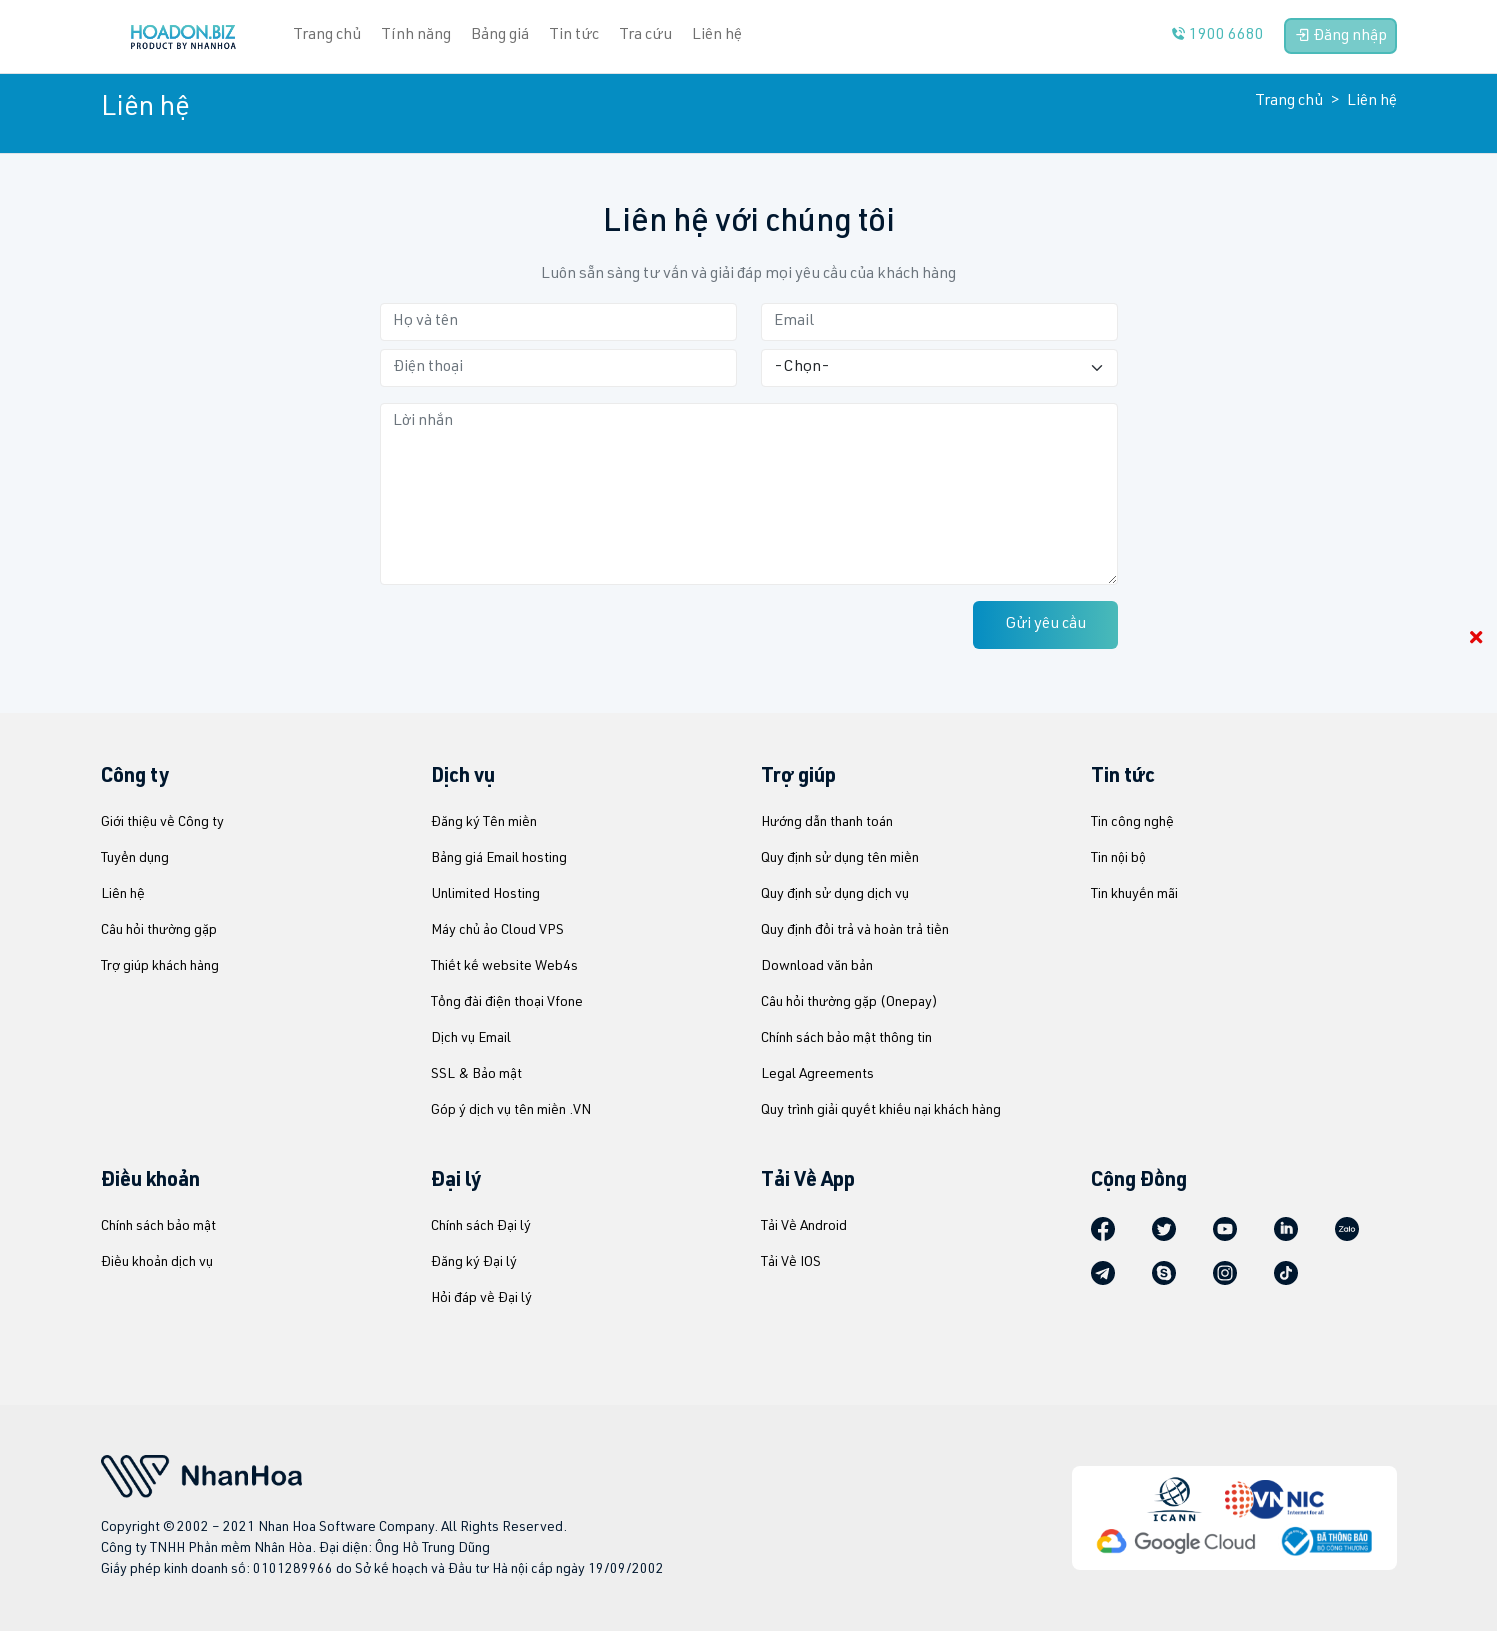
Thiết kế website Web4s (504, 967)
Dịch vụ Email (471, 1039)
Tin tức (574, 36)
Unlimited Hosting (485, 895)
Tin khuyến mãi (1134, 895)
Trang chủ (1289, 102)
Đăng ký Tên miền (484, 823)
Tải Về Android (804, 1227)
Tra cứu (645, 36)
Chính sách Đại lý (481, 1227)
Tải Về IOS (791, 1263)
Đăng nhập (1340, 36)
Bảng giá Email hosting (499, 859)
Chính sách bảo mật (158, 1227)
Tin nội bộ (1118, 859)
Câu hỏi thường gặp (159, 931)
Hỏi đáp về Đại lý (481, 1299)
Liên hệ (717, 36)
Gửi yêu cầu (1045, 625)
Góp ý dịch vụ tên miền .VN (511, 1111)
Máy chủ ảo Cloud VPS (497, 931)
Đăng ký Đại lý (474, 1263)
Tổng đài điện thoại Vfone (507, 1003)
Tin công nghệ (1132, 823)
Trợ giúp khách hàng (160, 967)
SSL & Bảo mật (476, 1075)
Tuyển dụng (135, 859)
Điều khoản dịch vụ (157, 1263)
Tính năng (416, 36)
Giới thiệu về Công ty (162, 823)
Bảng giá (500, 36)
